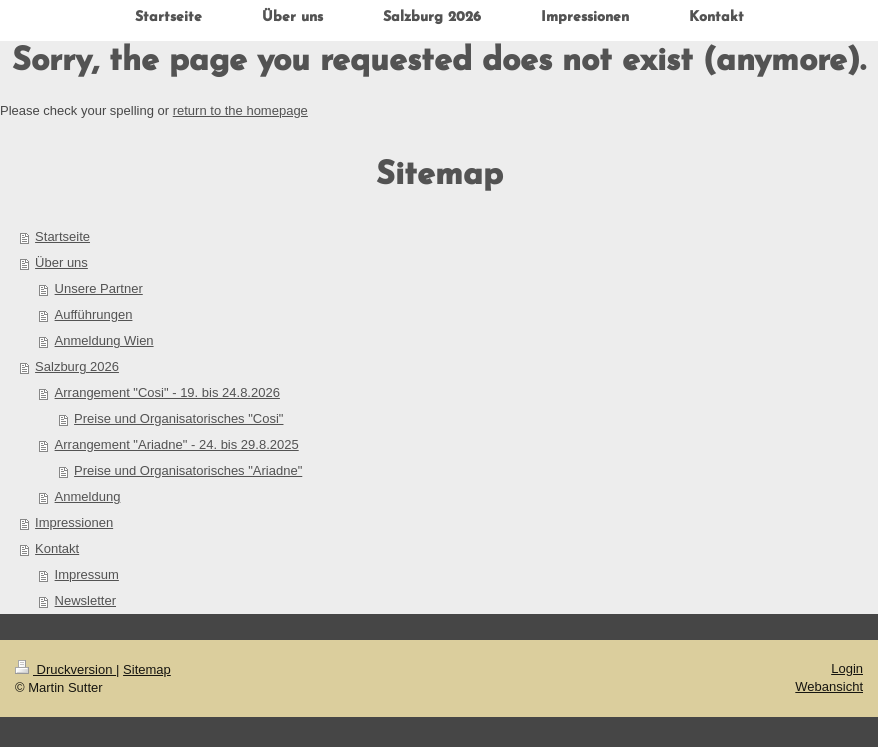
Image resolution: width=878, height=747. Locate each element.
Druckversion (65, 669)
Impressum (87, 574)
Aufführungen (94, 314)
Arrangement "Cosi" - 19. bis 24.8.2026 (167, 392)
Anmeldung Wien (104, 340)
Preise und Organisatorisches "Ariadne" (188, 470)
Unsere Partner (99, 288)
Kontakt (57, 548)
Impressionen (74, 522)
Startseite (62, 236)
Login (847, 668)
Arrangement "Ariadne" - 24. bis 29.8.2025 (177, 444)
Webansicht (829, 686)
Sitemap (147, 669)
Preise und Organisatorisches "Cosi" (178, 418)
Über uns (61, 262)
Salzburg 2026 (77, 366)
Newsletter (85, 600)
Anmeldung (88, 496)
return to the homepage (240, 110)
